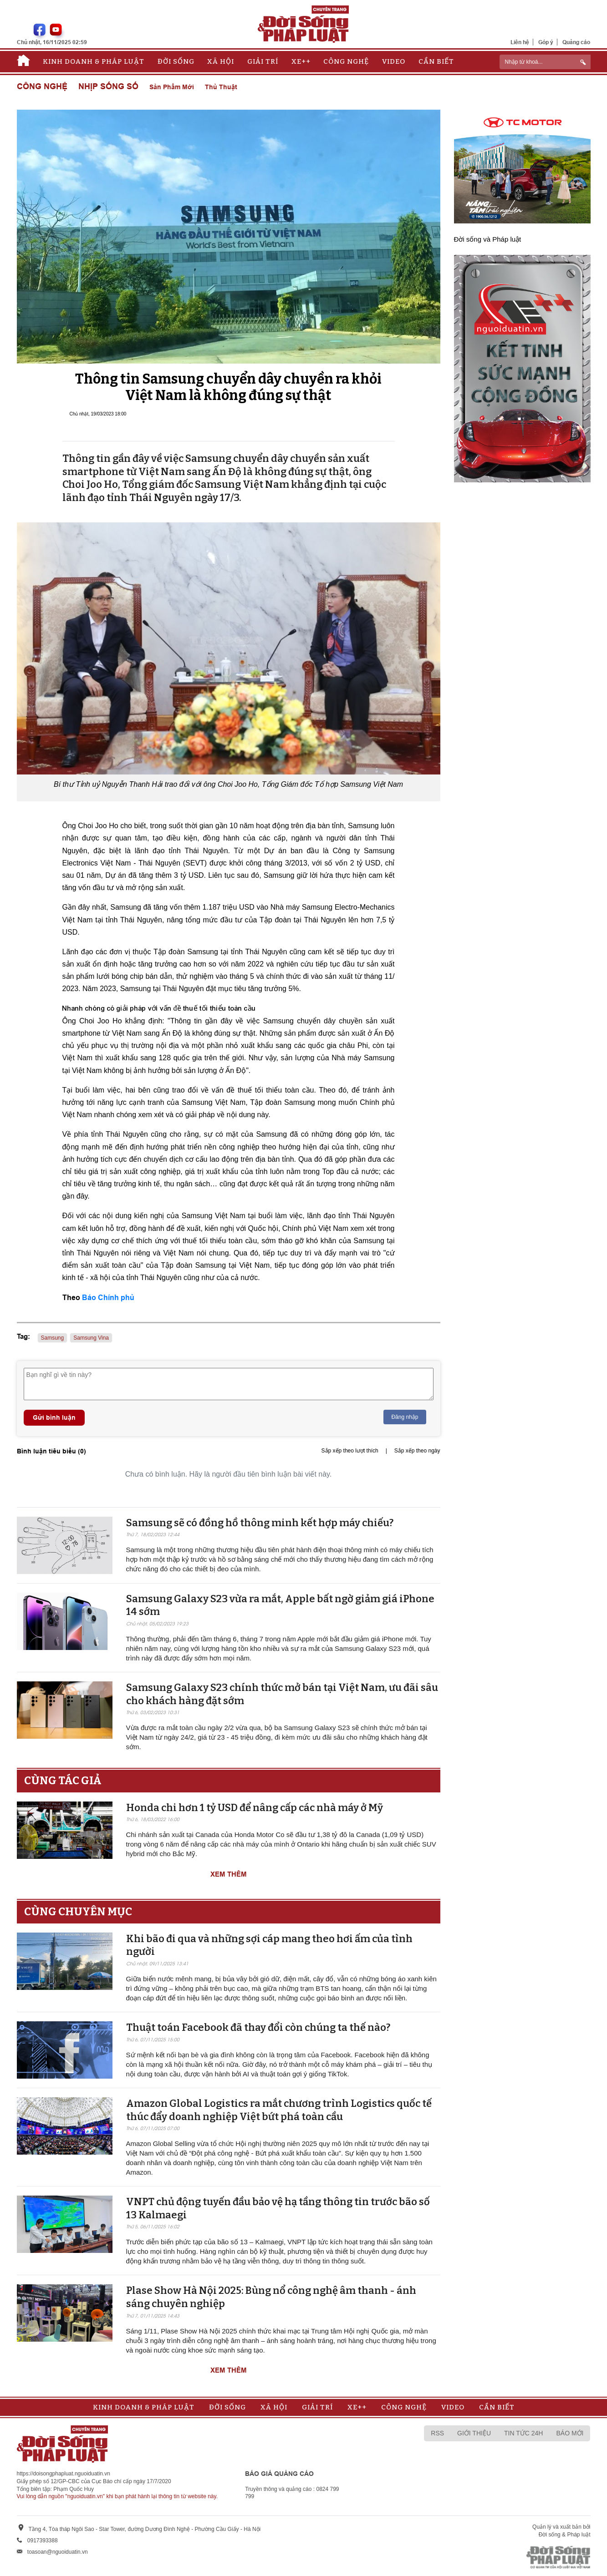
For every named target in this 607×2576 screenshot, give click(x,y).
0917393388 (42, 2540)
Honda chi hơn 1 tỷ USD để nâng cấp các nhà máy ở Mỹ (254, 1808)
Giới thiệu (474, 2433)
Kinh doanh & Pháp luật (93, 61)
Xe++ (301, 61)
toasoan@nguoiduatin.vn (57, 2552)
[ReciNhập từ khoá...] (545, 62)
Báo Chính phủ (108, 1297)
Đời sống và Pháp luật (487, 239)
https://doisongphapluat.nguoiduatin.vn (64, 2473)
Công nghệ (346, 61)
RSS (437, 2433)
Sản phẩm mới (171, 87)
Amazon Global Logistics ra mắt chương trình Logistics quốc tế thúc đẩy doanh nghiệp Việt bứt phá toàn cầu (279, 2110)
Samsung (52, 1338)
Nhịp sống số (108, 86)
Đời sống (176, 61)
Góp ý (545, 42)
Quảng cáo (576, 42)
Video (393, 61)
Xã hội (220, 61)
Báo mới (569, 2433)
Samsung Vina (91, 1338)
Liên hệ (519, 42)
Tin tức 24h (523, 2433)
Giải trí (262, 61)
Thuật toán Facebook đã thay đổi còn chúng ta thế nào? (258, 2027)
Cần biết (436, 61)
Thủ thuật (221, 87)
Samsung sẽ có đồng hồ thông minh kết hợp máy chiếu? (259, 1523)
